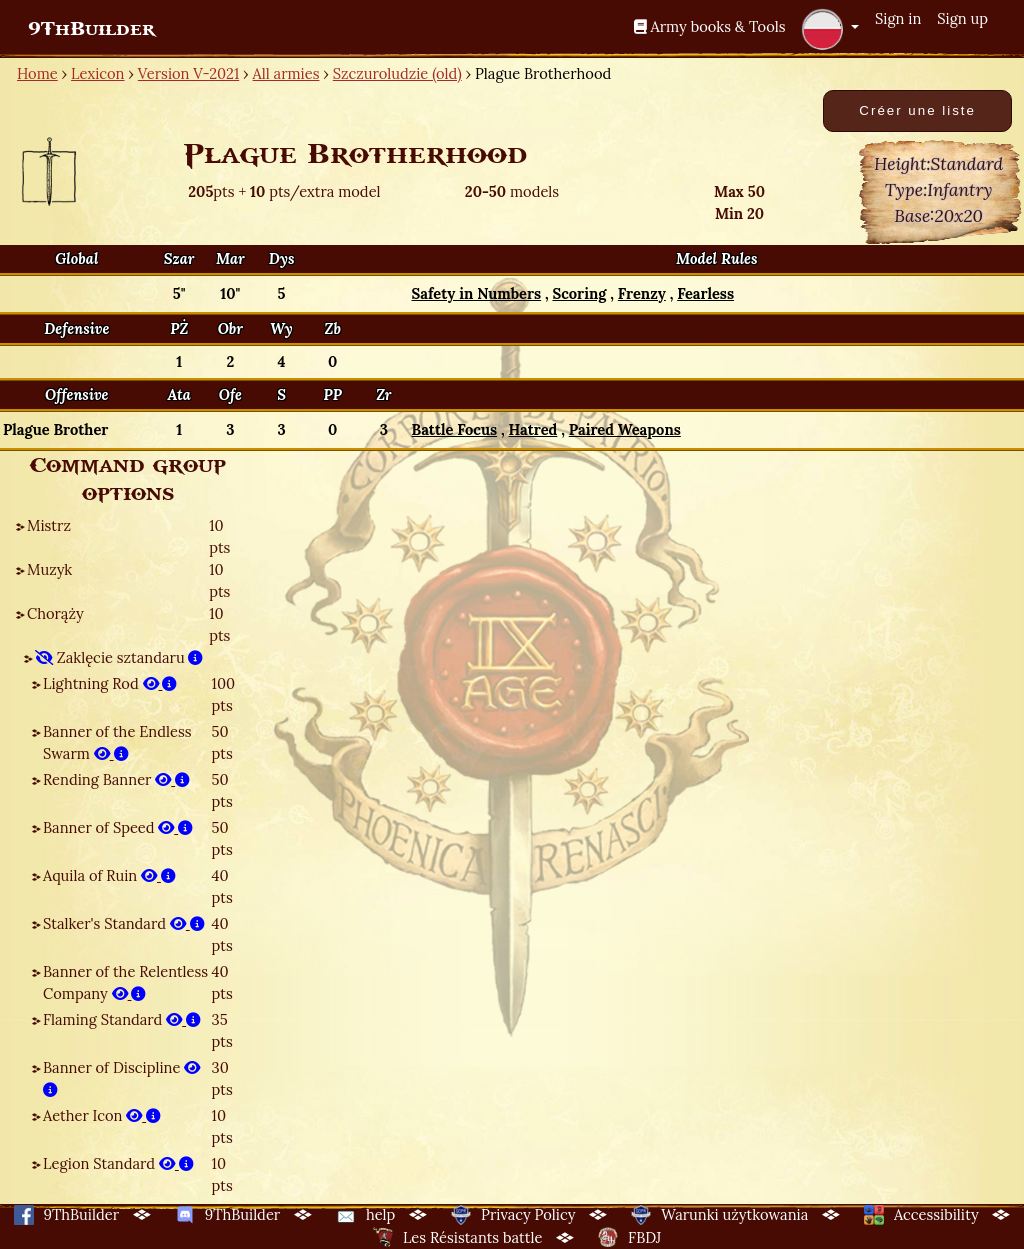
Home (37, 73)
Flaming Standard (122, 1019)
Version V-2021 (188, 73)
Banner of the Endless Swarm (117, 742)
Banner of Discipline (121, 1078)
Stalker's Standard (124, 923)
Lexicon (97, 73)
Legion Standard (118, 1163)
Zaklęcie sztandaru (119, 657)
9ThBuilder (91, 29)
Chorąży (55, 613)
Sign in (898, 18)
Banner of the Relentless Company (125, 982)
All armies (286, 73)
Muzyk (49, 569)
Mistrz (49, 525)
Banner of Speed (118, 827)
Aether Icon (102, 1115)
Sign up (962, 18)
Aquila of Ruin (109, 875)
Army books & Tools (710, 26)
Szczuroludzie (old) (397, 73)
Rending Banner (116, 779)
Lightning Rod (110, 683)
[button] (830, 29)
